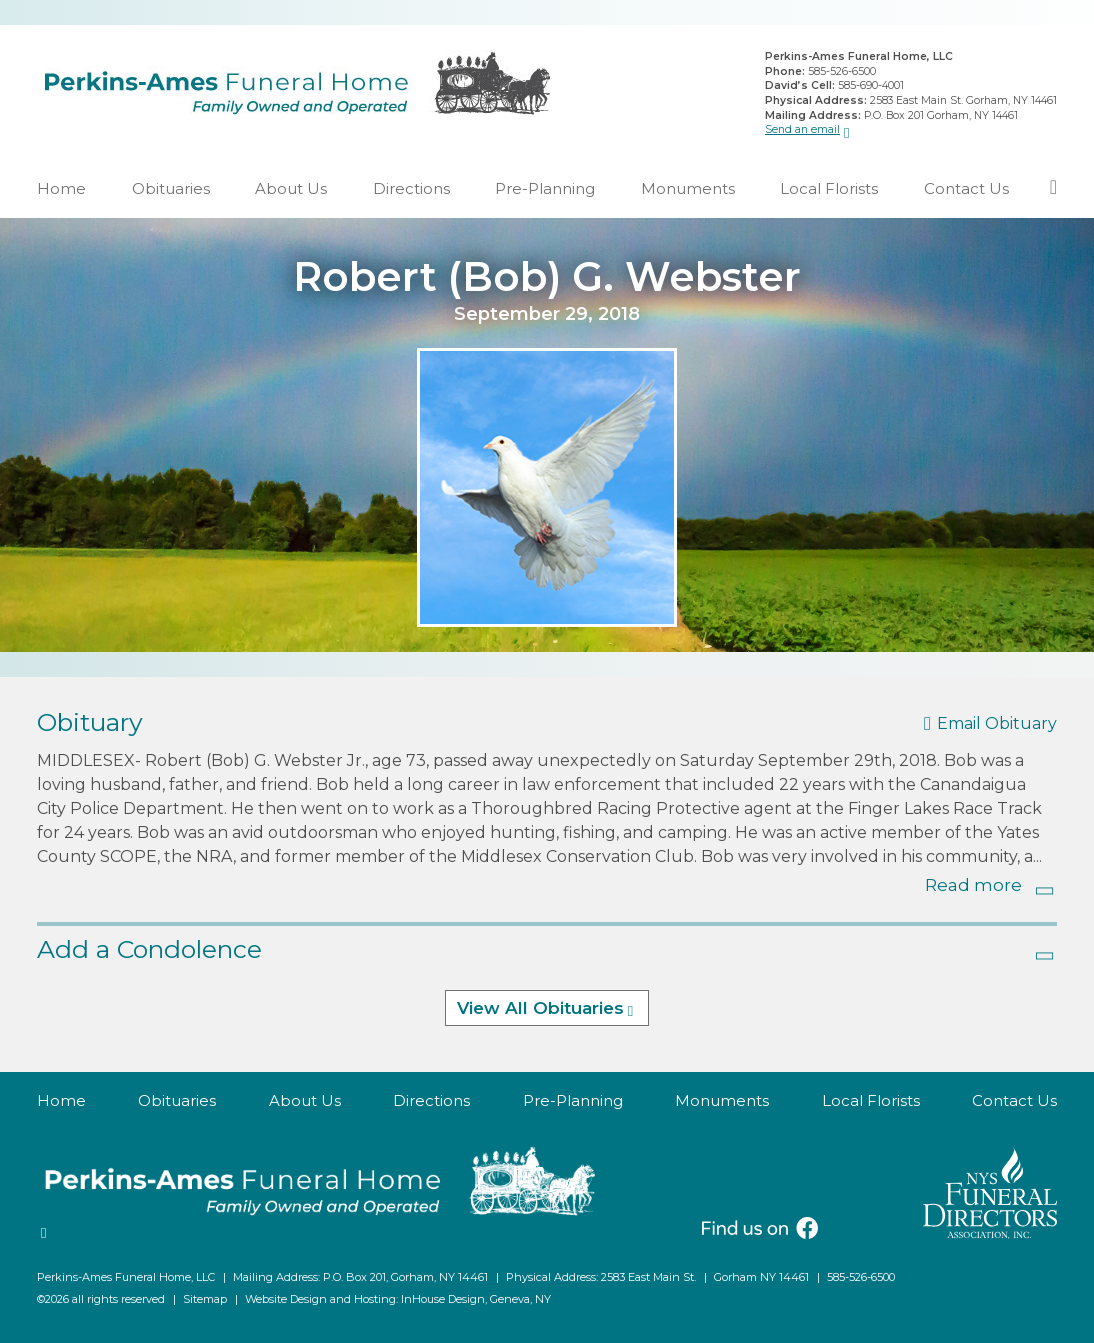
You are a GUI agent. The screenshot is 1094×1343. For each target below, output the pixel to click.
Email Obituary (997, 724)
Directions (411, 188)
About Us (291, 188)
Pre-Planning (545, 188)
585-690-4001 (871, 85)
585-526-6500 (842, 71)
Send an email (802, 129)
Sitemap (205, 1299)
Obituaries (171, 188)
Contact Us (966, 188)
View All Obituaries (540, 1009)
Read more (973, 885)
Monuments (688, 188)
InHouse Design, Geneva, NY (476, 1299)
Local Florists (829, 188)
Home (61, 188)
